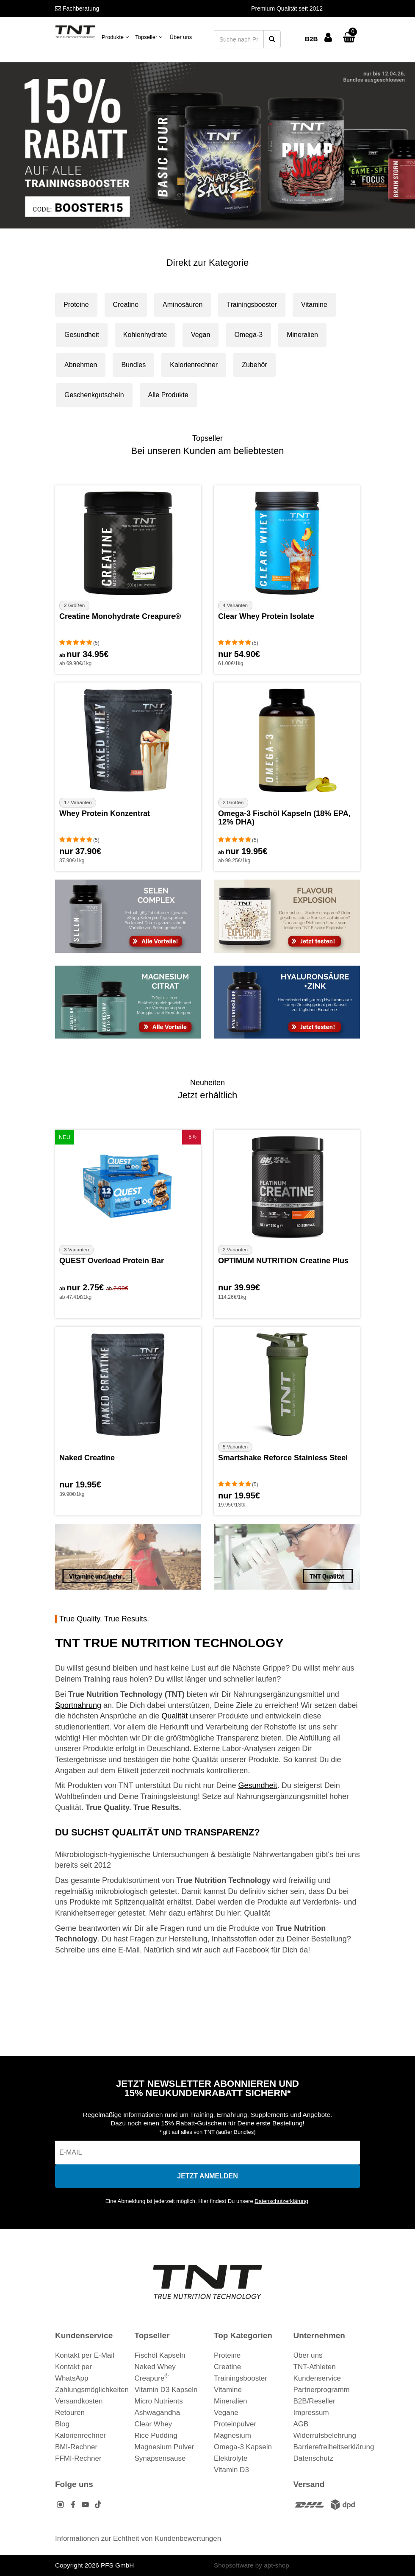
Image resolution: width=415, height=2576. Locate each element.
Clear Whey (153, 2424)
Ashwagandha (157, 2413)
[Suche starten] (272, 39)
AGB (301, 2424)
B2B (311, 38)
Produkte (115, 37)
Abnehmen (80, 364)
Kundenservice (317, 2378)
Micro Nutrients (159, 2401)
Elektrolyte (230, 2458)
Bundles (133, 364)
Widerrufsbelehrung (324, 2435)
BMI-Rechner (76, 2447)
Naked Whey (155, 2367)
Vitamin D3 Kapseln (166, 2390)
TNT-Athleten (314, 2367)
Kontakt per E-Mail (84, 2355)
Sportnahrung (78, 1705)
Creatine (125, 304)
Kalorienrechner (194, 364)
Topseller (148, 37)
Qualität (174, 1716)
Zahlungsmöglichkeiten (92, 2390)
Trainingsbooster (252, 304)
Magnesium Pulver (164, 2447)
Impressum (311, 2413)
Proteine (76, 304)
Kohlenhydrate (145, 334)
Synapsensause (160, 2458)
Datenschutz (313, 2458)
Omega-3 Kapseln (243, 2447)
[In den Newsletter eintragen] (207, 2176)
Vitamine (314, 304)
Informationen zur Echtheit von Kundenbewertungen (138, 2538)
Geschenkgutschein (94, 394)
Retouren (70, 2413)
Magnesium (232, 2435)
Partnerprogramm (321, 2390)
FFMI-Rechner (78, 2458)
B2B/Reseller (314, 2401)
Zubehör (254, 364)
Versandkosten (78, 2401)
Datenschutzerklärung (281, 2201)
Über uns (181, 37)
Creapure (152, 2378)
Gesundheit (81, 334)
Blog (62, 2424)
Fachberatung (77, 8)
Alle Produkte (168, 394)
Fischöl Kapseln (160, 2355)
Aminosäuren (182, 304)
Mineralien (302, 334)
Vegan (200, 334)
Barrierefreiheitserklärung (333, 2447)
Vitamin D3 (231, 2470)
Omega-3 (248, 334)
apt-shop (276, 2565)
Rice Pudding (156, 2435)
